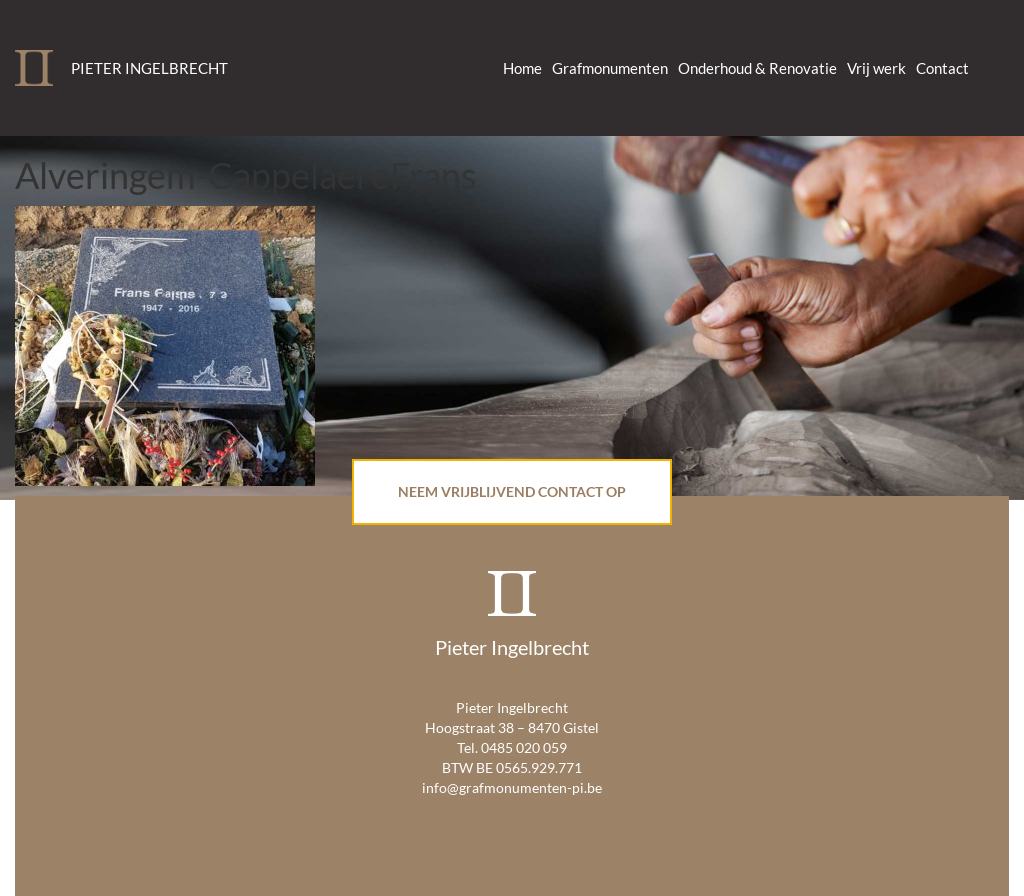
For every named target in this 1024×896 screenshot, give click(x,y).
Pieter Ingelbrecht (149, 68)
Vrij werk (876, 68)
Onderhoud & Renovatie (757, 68)
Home (522, 68)
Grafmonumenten (610, 68)
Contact (942, 68)
